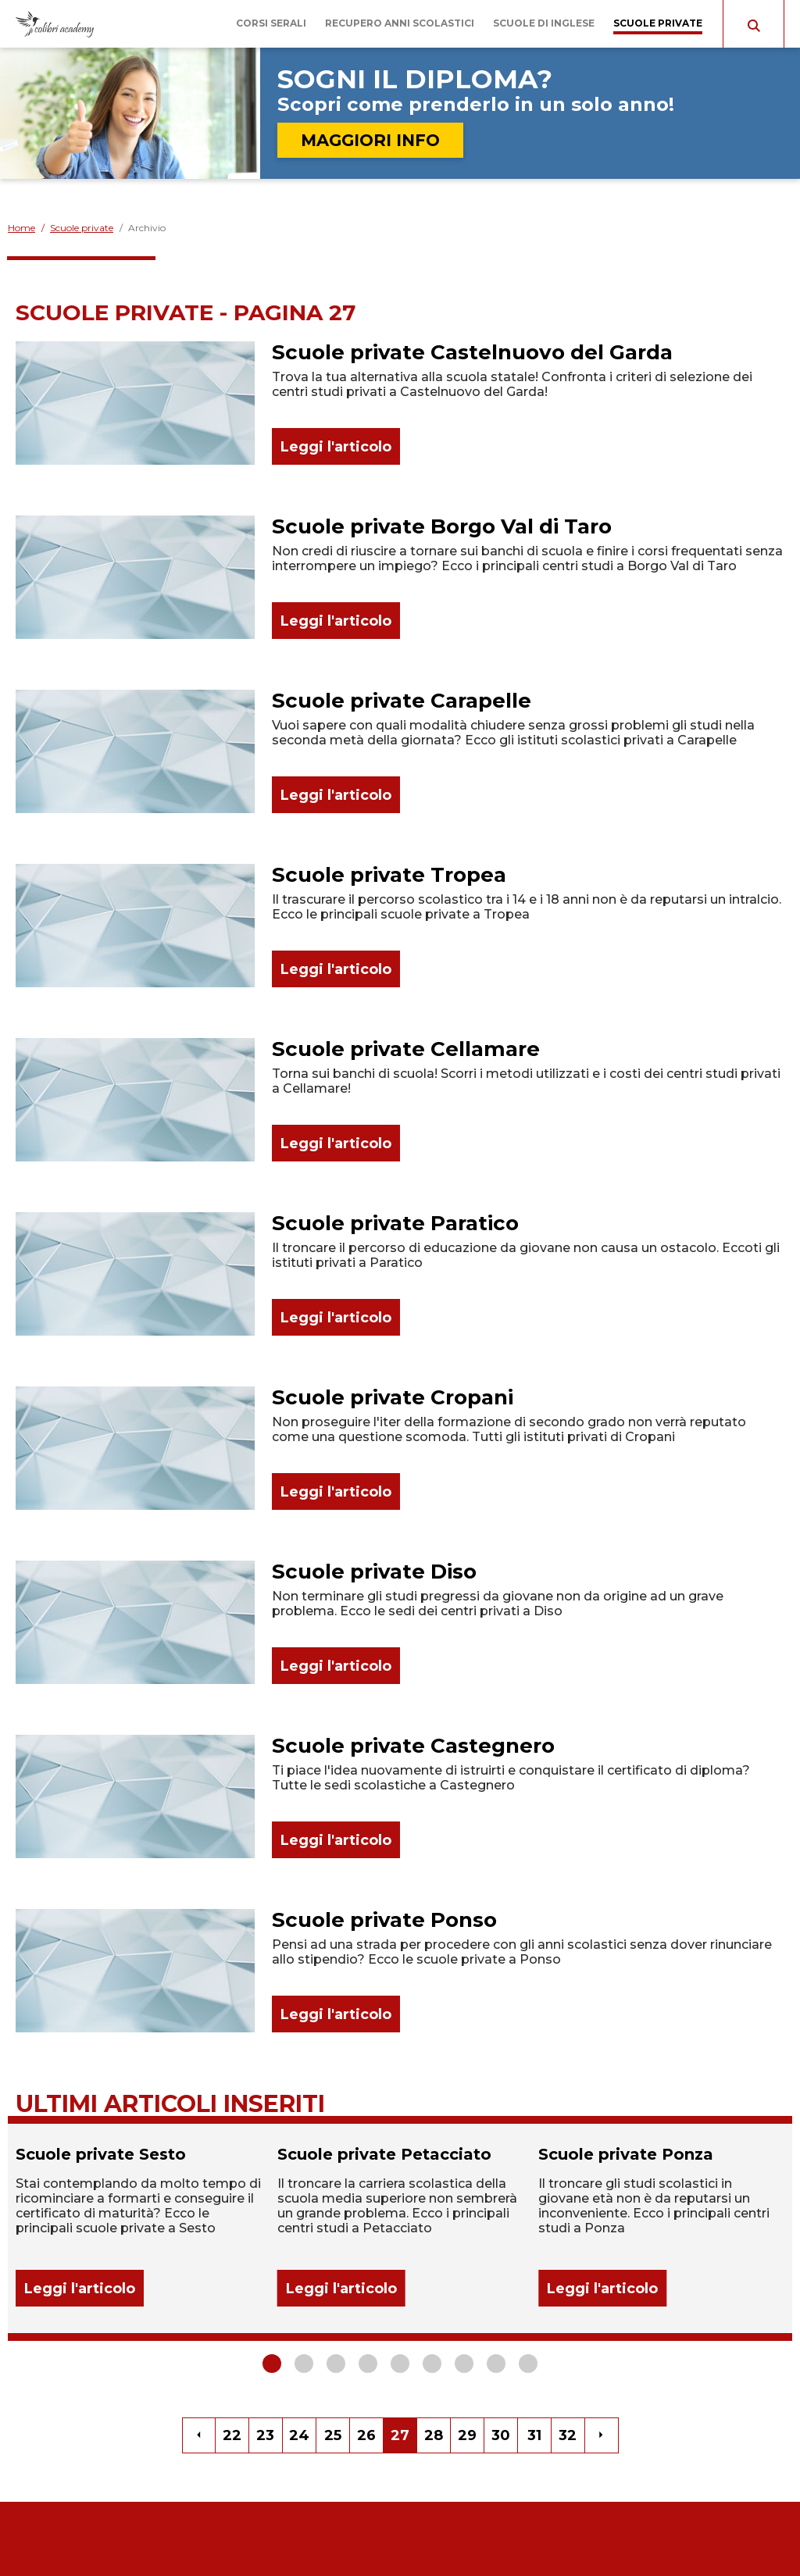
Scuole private (657, 23)
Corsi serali (271, 23)
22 (232, 2435)
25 (332, 2435)
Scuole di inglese (544, 23)
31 (534, 2435)
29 (467, 2435)
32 (568, 2435)
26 (366, 2435)
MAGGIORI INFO (370, 140)
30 (500, 2435)
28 (433, 2435)
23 (265, 2435)
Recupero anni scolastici (399, 23)
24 (299, 2435)
